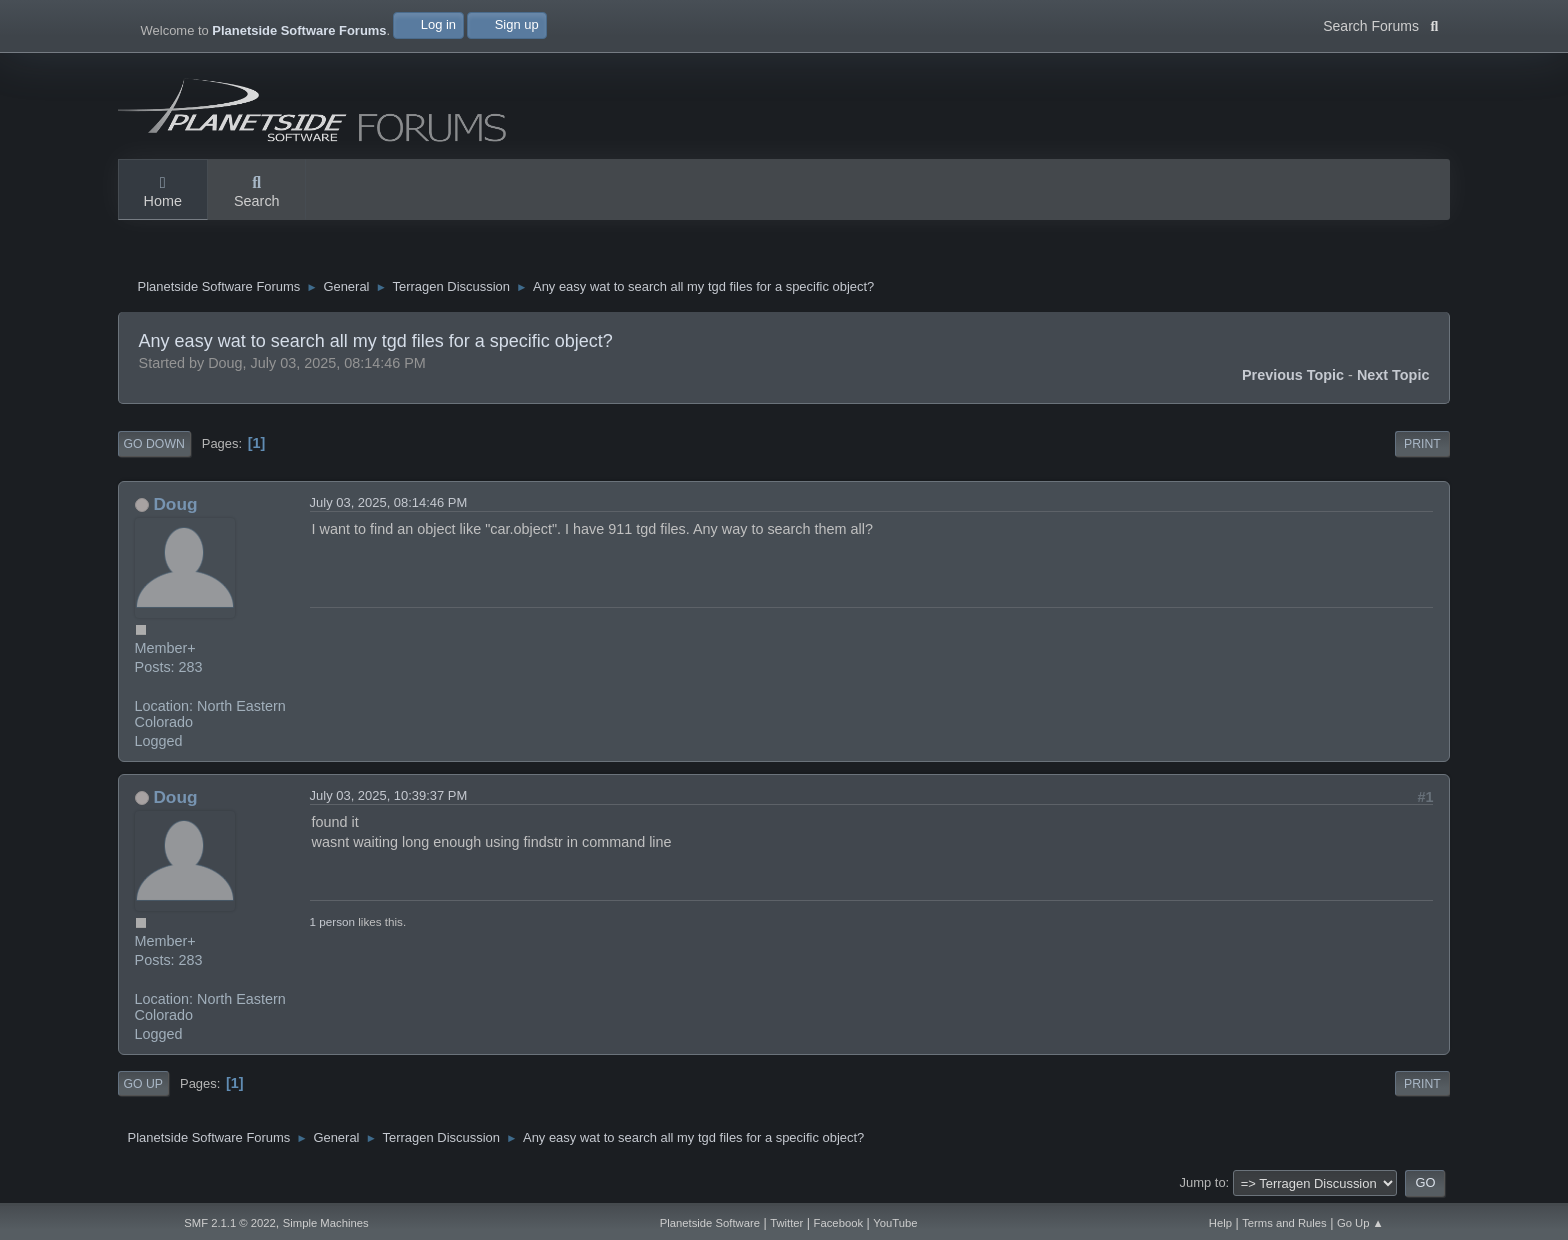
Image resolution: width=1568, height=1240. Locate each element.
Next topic (1393, 375)
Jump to (1203, 1182)
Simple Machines (326, 1223)
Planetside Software (710, 1223)
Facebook (838, 1223)
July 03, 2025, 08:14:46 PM (389, 502)
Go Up (143, 1084)
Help (1220, 1223)
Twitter (786, 1223)
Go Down (154, 444)
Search (257, 193)
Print (1422, 444)
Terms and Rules (1284, 1223)
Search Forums (1380, 24)
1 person (332, 921)
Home (163, 193)
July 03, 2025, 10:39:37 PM (389, 795)
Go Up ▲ (1360, 1223)
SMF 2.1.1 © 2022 (230, 1223)
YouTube (895, 1223)
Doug (175, 504)
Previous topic (1293, 375)
